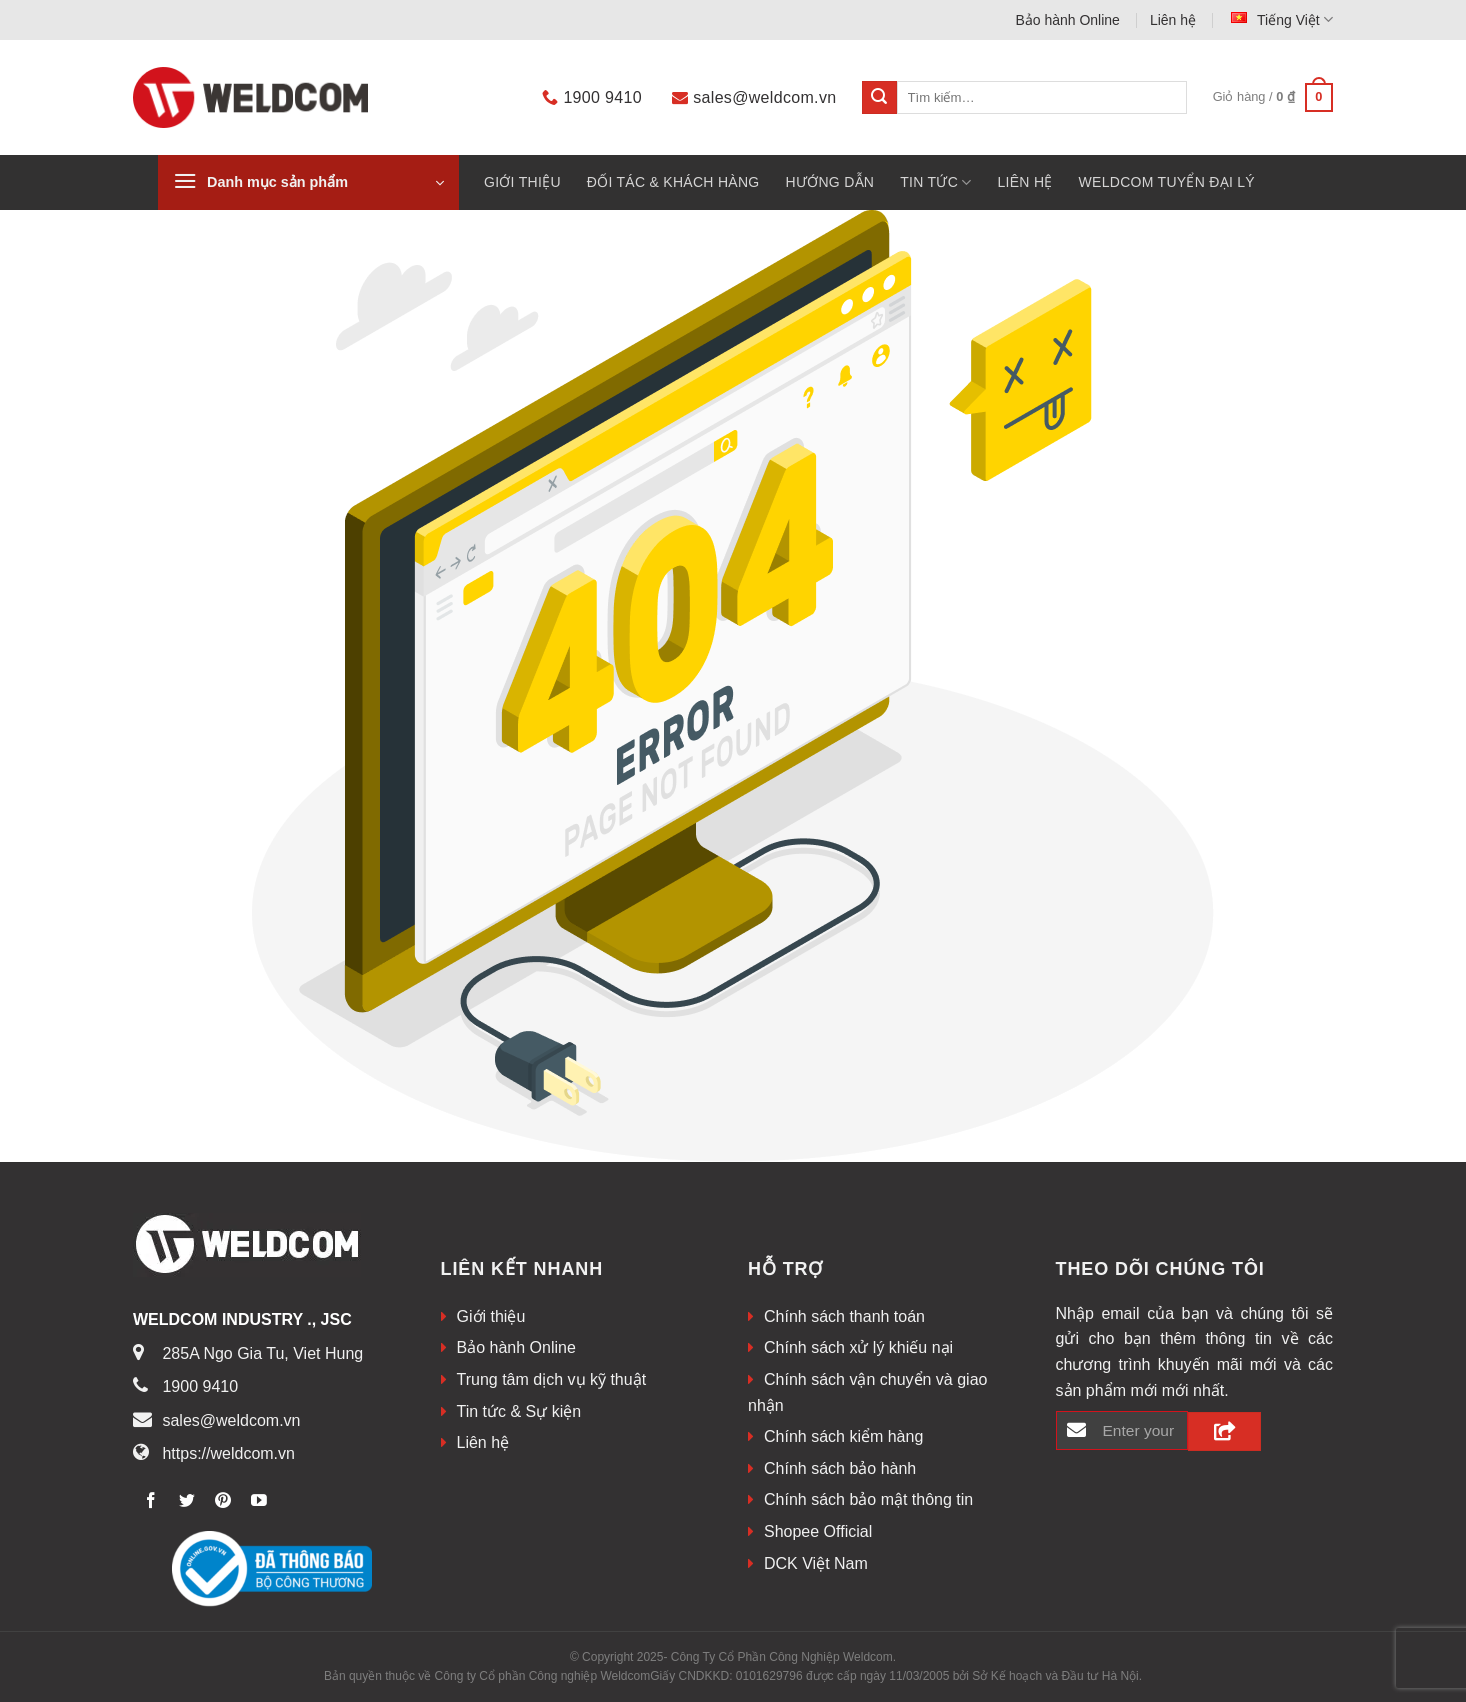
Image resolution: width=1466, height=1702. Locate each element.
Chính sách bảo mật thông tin (868, 1499)
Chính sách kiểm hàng (843, 1436)
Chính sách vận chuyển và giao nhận (867, 1392)
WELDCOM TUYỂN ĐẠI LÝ (1167, 182)
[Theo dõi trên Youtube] (259, 1501)
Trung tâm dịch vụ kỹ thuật (552, 1379)
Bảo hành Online (1067, 20)
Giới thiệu (522, 182)
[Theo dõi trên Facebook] (151, 1501)
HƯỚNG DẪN (829, 182)
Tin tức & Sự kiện (519, 1411)
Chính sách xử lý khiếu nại (858, 1347)
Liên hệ (1173, 20)
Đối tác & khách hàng (673, 182)
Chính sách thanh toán (844, 1316)
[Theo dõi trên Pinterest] (223, 1501)
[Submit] (879, 98)
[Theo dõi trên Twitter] (187, 1501)
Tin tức (935, 182)
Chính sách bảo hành (840, 1468)
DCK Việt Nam (816, 1563)
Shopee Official (818, 1531)
